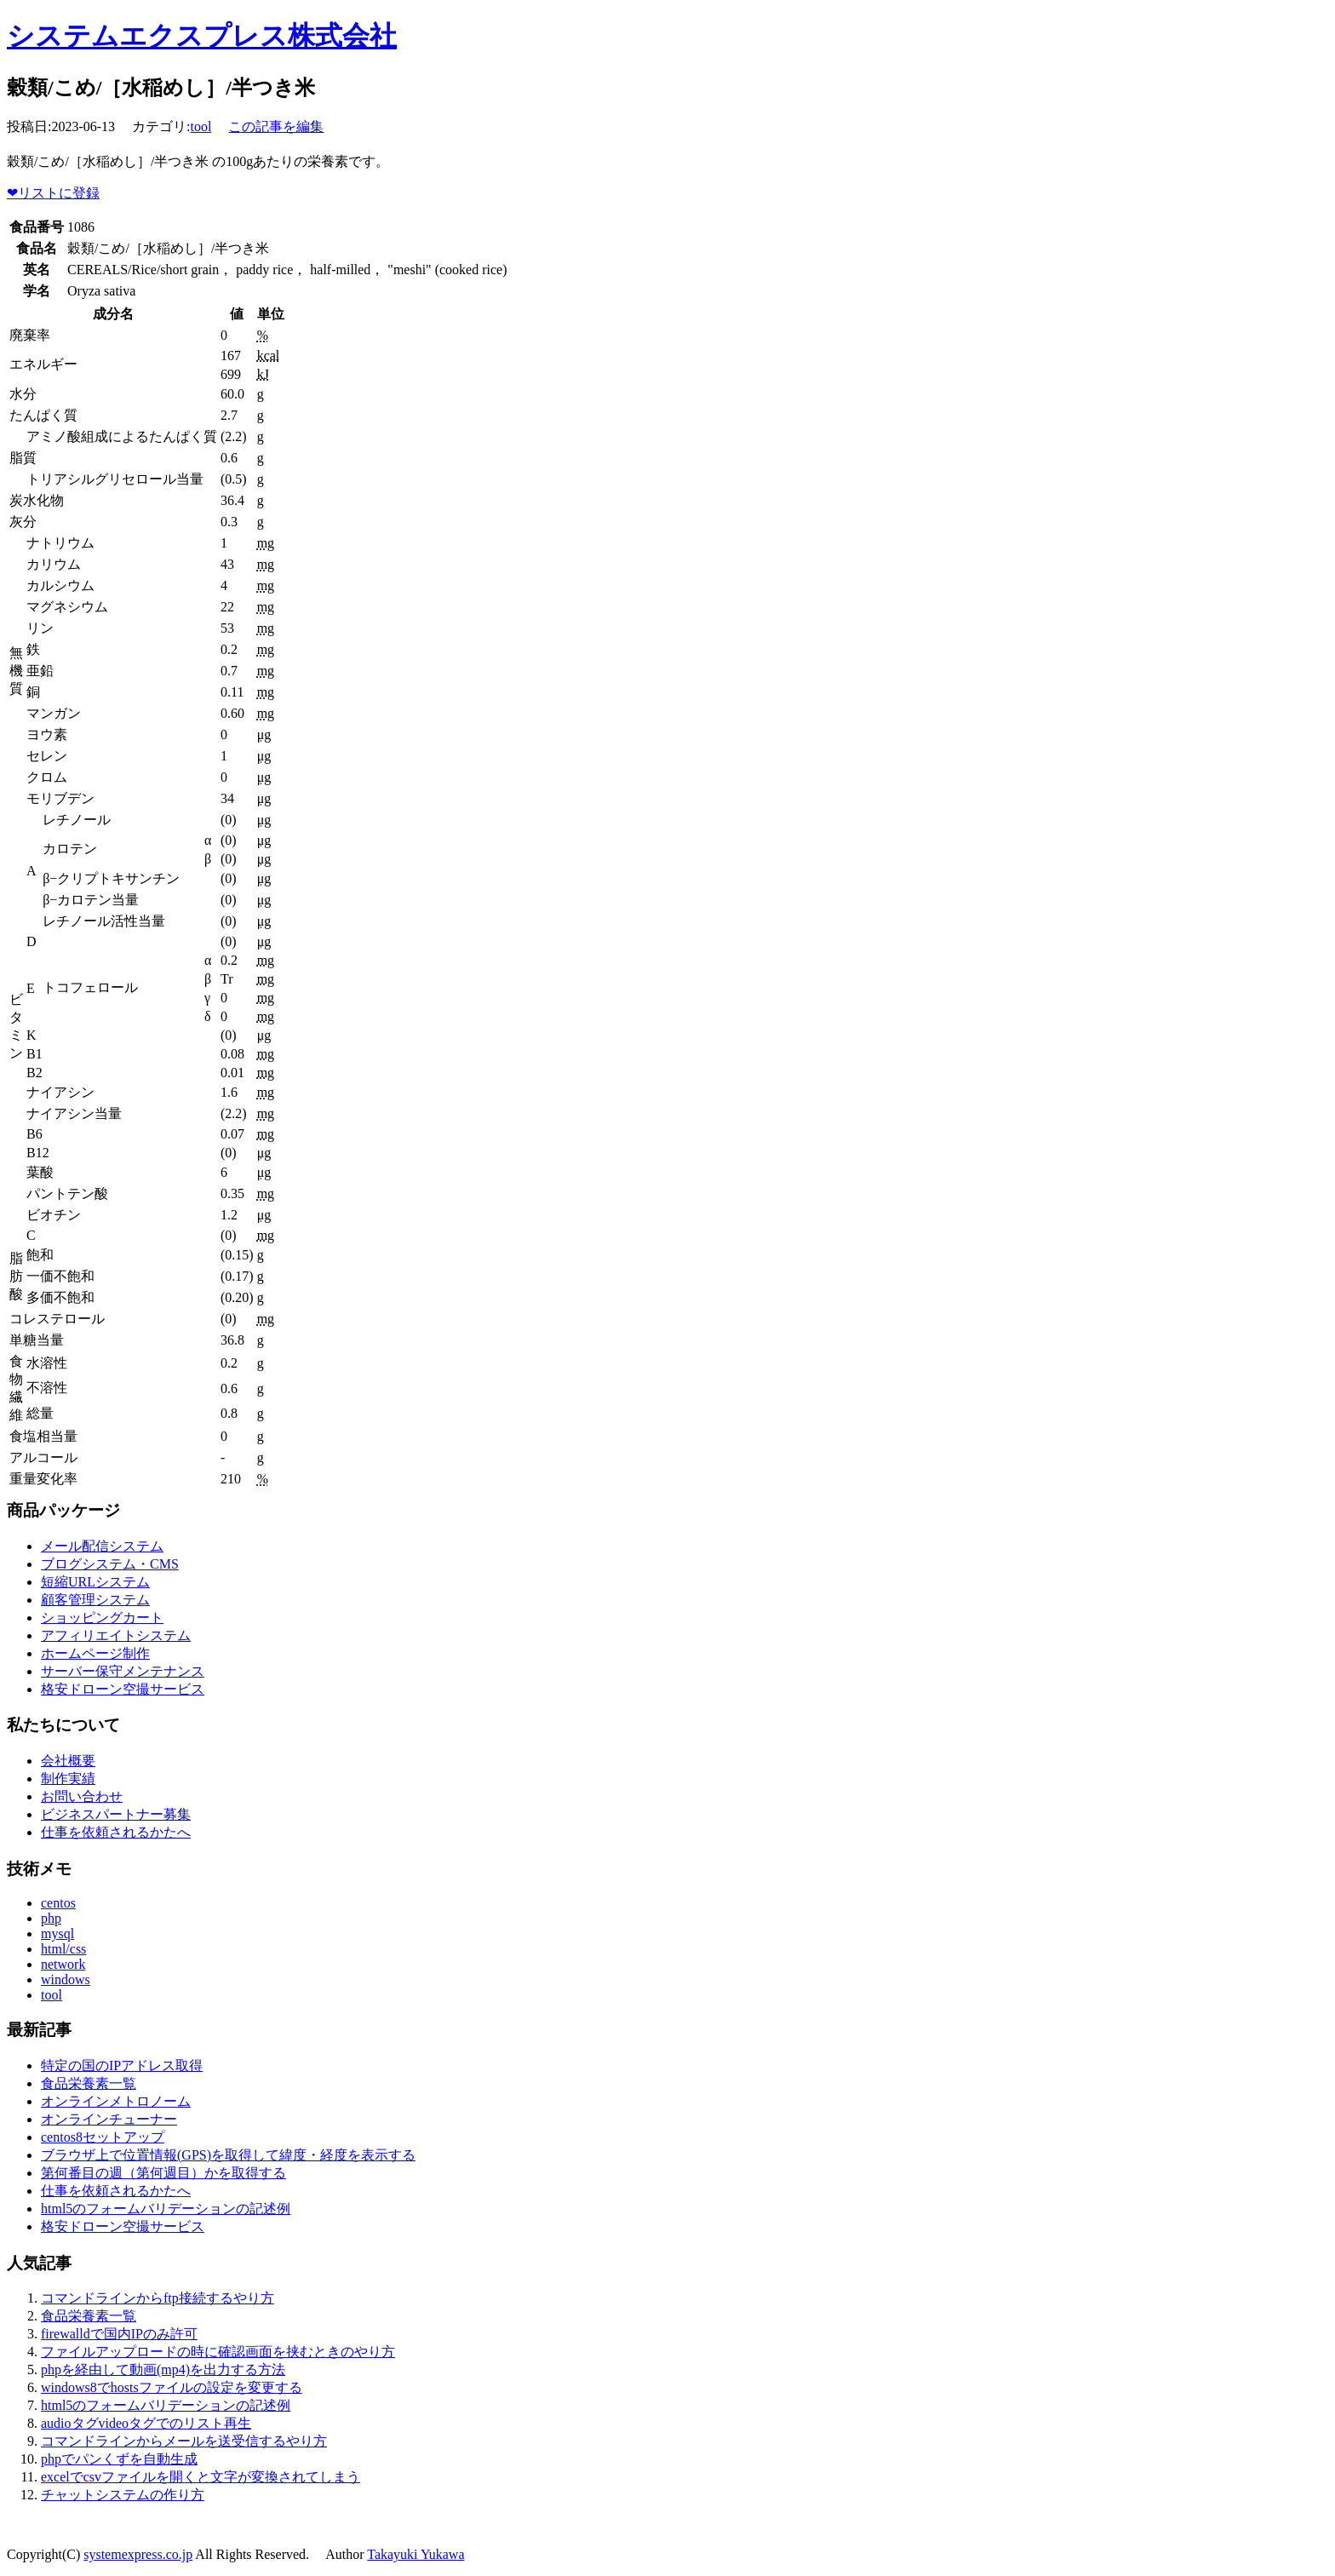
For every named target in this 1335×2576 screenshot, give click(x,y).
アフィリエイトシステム (116, 1635)
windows (65, 1979)
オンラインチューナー (109, 2119)
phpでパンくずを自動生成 (119, 2459)
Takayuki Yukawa (415, 2554)
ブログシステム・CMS (110, 1564)
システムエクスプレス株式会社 (202, 35)
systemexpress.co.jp (137, 2554)
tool (201, 126)
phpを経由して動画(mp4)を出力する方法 (163, 2369)
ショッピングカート (102, 1617)
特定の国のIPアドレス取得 (122, 2065)
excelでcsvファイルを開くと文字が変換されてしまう (200, 2477)
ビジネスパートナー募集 (116, 1814)
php (51, 1918)
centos (58, 1903)
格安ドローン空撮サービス (122, 1689)
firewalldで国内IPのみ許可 (119, 2333)
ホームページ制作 (95, 1653)
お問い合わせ (82, 1796)
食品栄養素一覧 (88, 2083)
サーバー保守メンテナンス (122, 1671)
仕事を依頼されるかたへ (116, 1832)
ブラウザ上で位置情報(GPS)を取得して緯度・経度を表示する (228, 2155)
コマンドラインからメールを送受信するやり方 (184, 2441)
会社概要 (68, 1760)
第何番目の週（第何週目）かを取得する (163, 2173)
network (63, 1964)
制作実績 (68, 1778)
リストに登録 (53, 193)
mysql (57, 1933)
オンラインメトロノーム (116, 2101)
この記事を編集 (276, 126)
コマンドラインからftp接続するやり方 (157, 2298)
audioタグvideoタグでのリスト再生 (146, 2423)
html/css (63, 1949)
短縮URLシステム (95, 1582)
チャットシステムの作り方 (122, 2494)
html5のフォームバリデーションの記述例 (165, 2208)
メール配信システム (102, 1546)
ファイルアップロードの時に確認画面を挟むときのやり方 (218, 2351)
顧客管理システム (95, 1599)
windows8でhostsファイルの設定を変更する (171, 2387)
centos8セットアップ (102, 2137)
